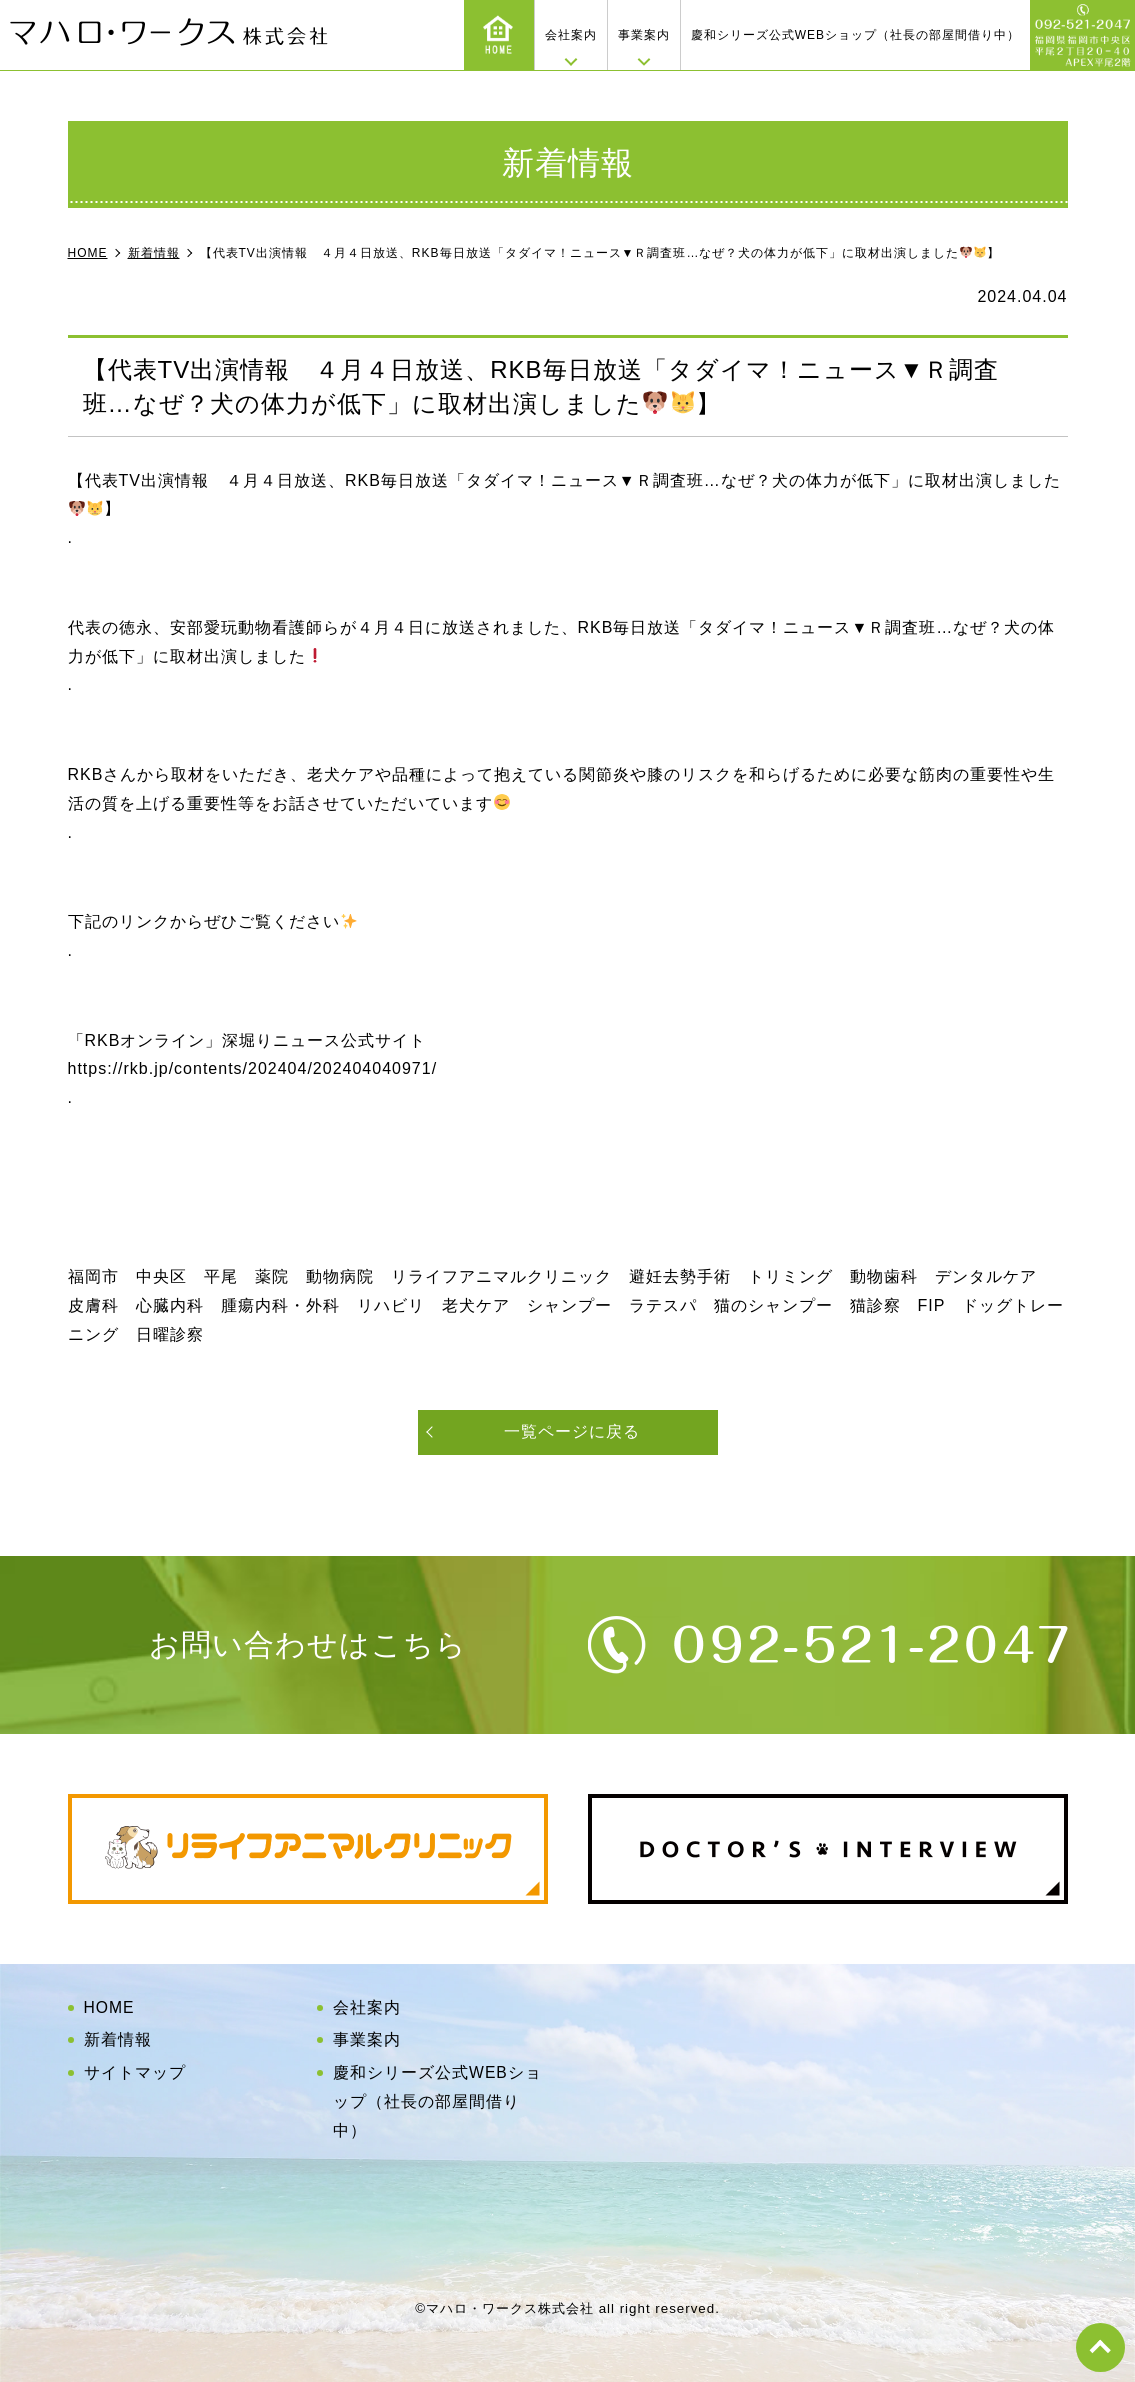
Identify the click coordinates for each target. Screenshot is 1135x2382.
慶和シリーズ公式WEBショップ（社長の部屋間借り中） (855, 35)
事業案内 (644, 35)
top (1100, 2347)
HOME (110, 2007)
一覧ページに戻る (572, 1431)
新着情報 (118, 2039)
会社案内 (571, 35)
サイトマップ (135, 2072)
